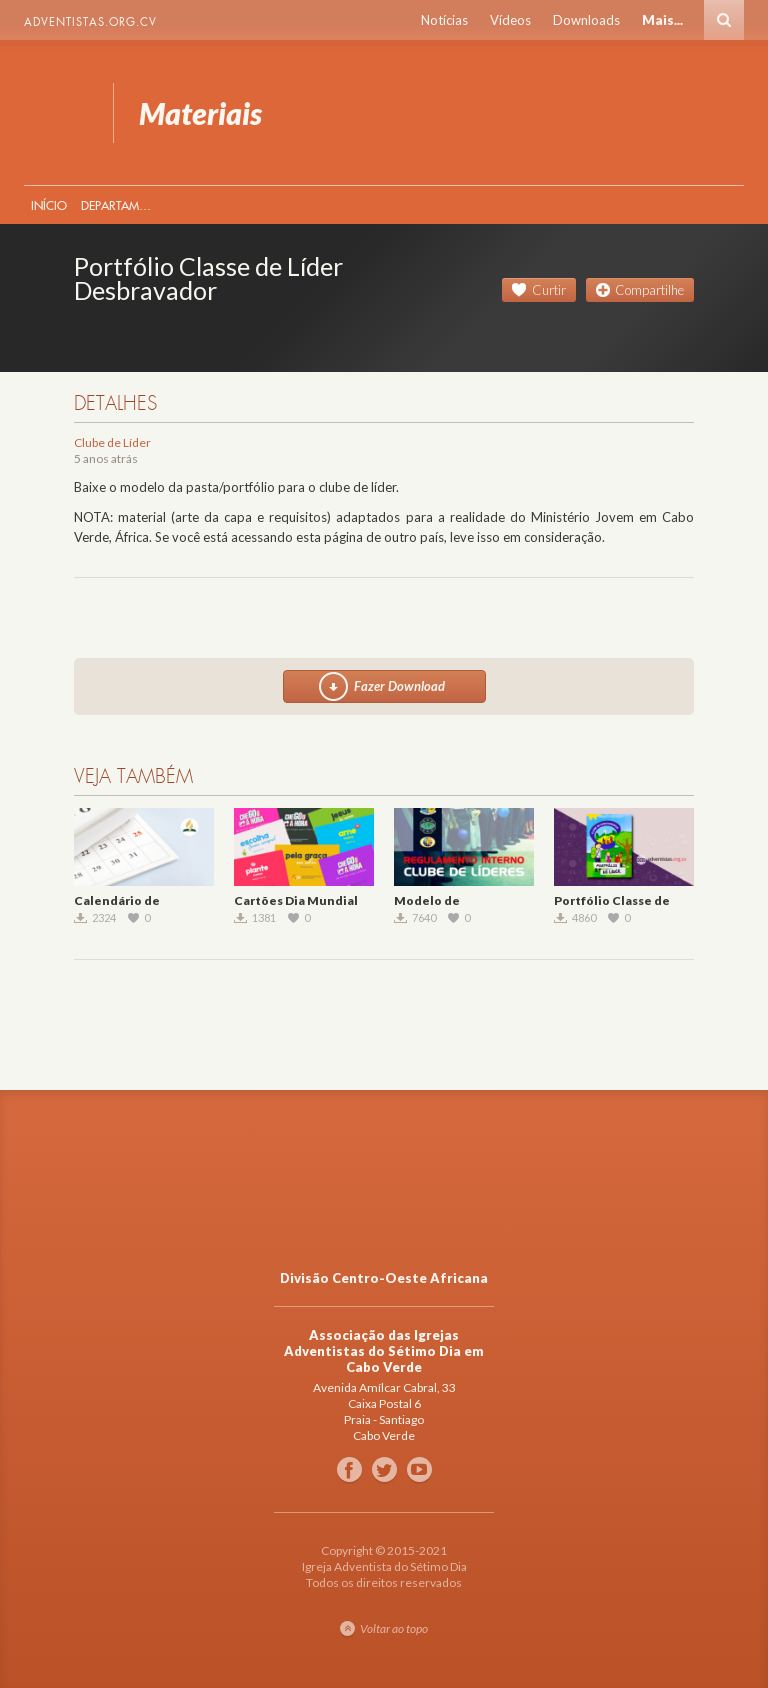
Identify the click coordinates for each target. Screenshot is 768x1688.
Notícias (444, 20)
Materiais (56, 112)
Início (49, 205)
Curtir (549, 290)
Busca (724, 20)
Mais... (662, 20)
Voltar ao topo (394, 1628)
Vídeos (510, 20)
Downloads (586, 20)
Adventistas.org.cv (90, 22)
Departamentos (120, 205)
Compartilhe (649, 290)
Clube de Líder (112, 442)
